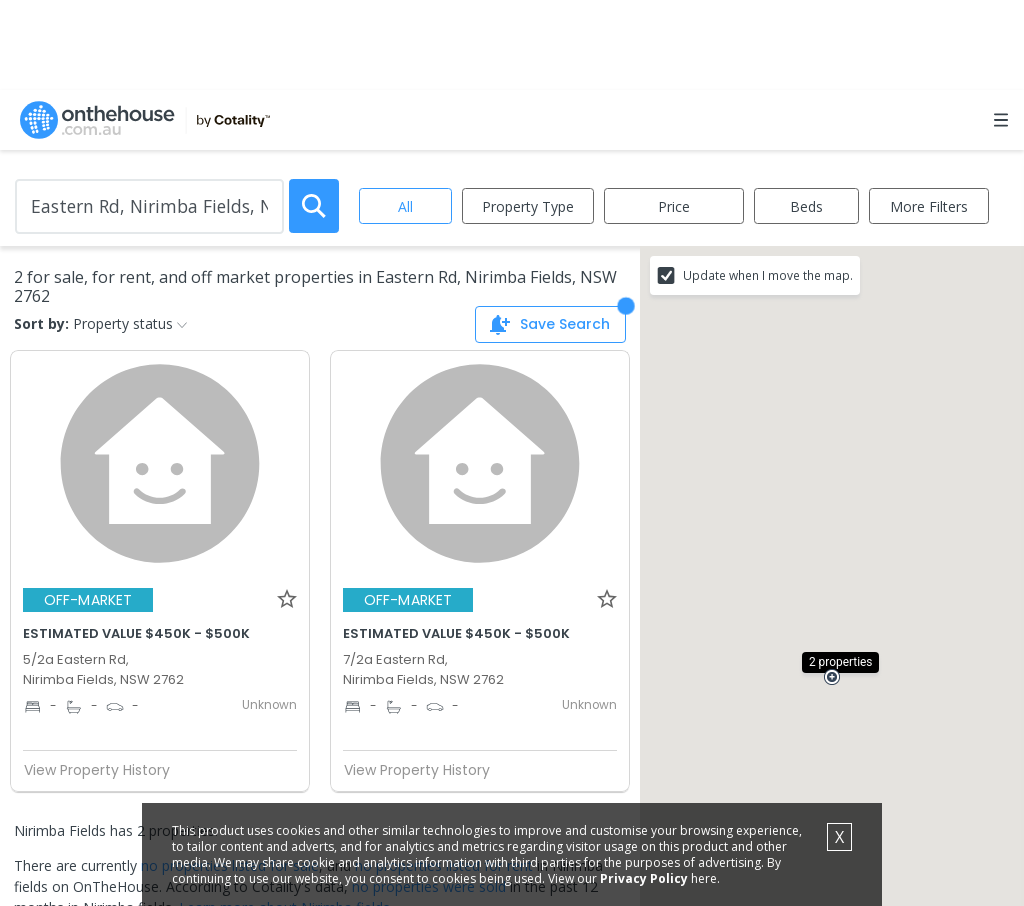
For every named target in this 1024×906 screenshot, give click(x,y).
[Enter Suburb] (149, 206)
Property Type (528, 206)
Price (674, 206)
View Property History (105, 770)
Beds (806, 206)
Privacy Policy (644, 878)
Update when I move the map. (768, 275)
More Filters (929, 206)
